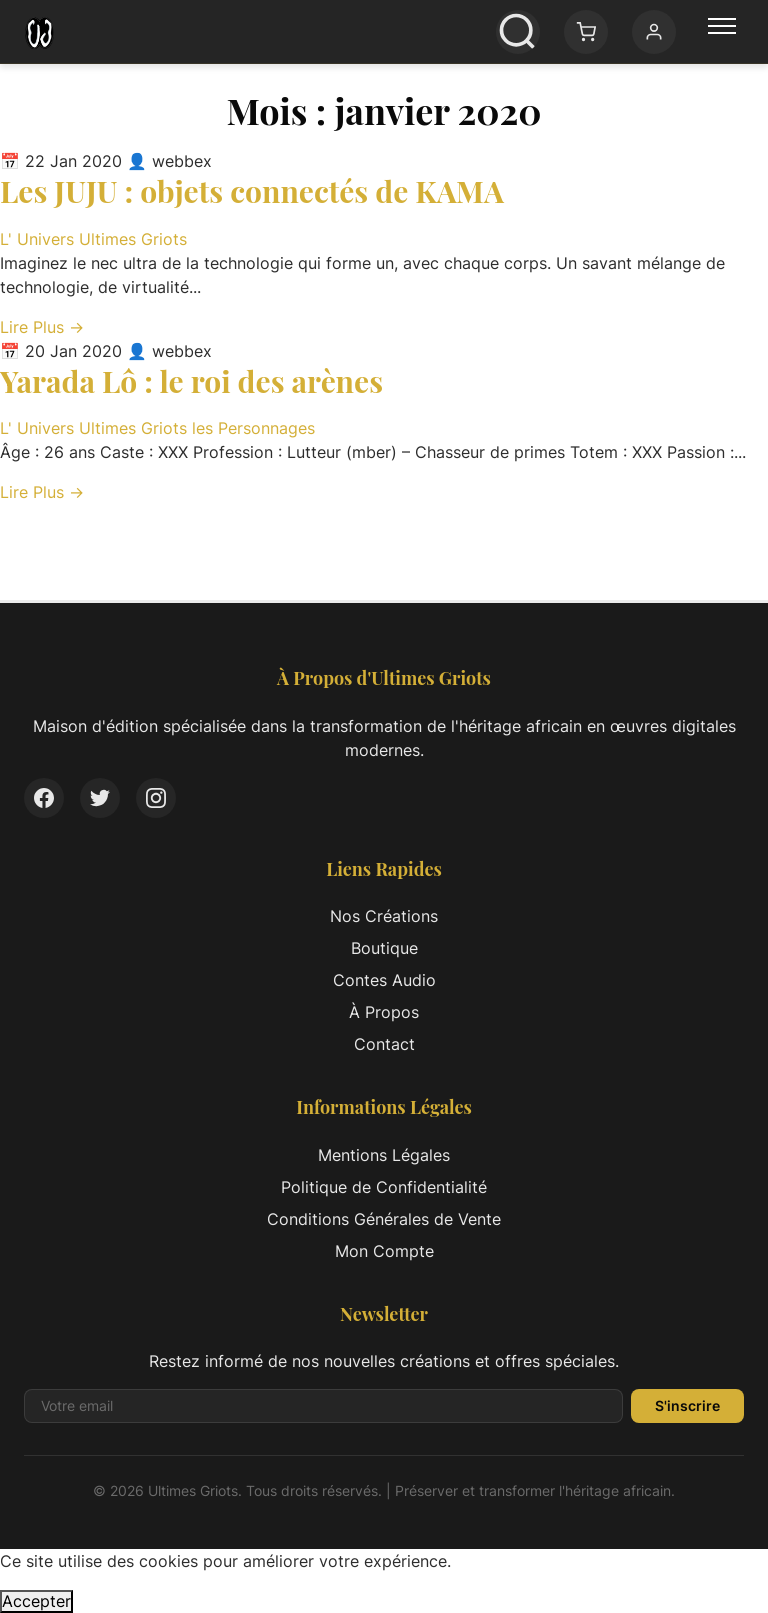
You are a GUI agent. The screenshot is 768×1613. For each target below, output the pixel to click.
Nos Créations (384, 916)
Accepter (36, 1601)
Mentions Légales (384, 1155)
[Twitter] (100, 798)
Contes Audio (384, 980)
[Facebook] (44, 798)
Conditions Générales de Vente (384, 1219)
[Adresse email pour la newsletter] (323, 1406)
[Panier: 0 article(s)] (586, 32)
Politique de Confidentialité (384, 1187)
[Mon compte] (654, 32)
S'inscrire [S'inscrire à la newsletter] (687, 1405)
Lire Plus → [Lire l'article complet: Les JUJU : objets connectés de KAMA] (42, 327)
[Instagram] (156, 798)
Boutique (384, 948)
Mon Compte (384, 1251)
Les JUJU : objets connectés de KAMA (252, 191)
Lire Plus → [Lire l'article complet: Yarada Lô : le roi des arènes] (42, 492)
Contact (384, 1044)
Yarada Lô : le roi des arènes (191, 381)
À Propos (384, 1012)
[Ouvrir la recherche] (518, 32)
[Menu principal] (722, 32)
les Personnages (253, 428)
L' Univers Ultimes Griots (93, 239)
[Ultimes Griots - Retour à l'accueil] (39, 32)
